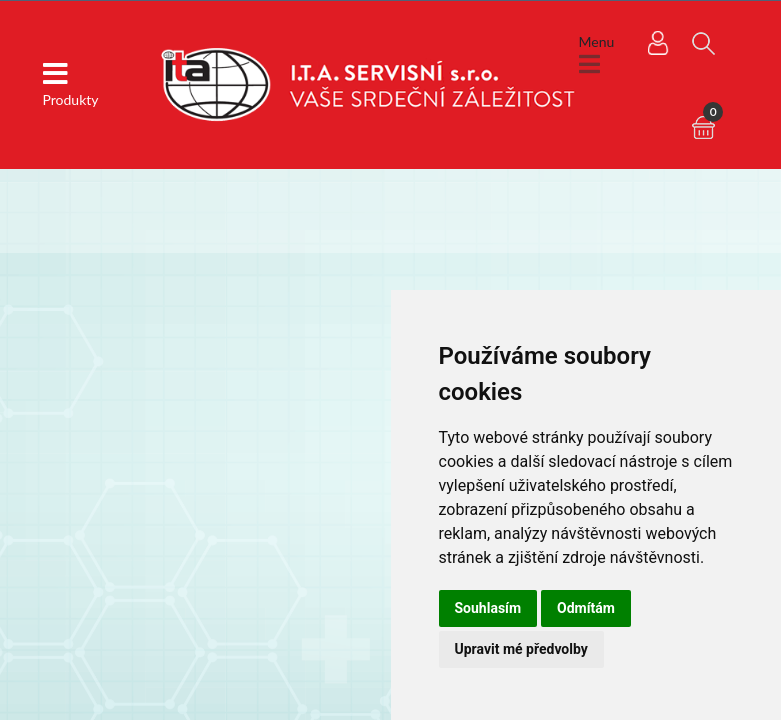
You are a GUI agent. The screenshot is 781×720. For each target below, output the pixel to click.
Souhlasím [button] (488, 608)
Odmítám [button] (586, 608)
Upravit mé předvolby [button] (521, 649)
